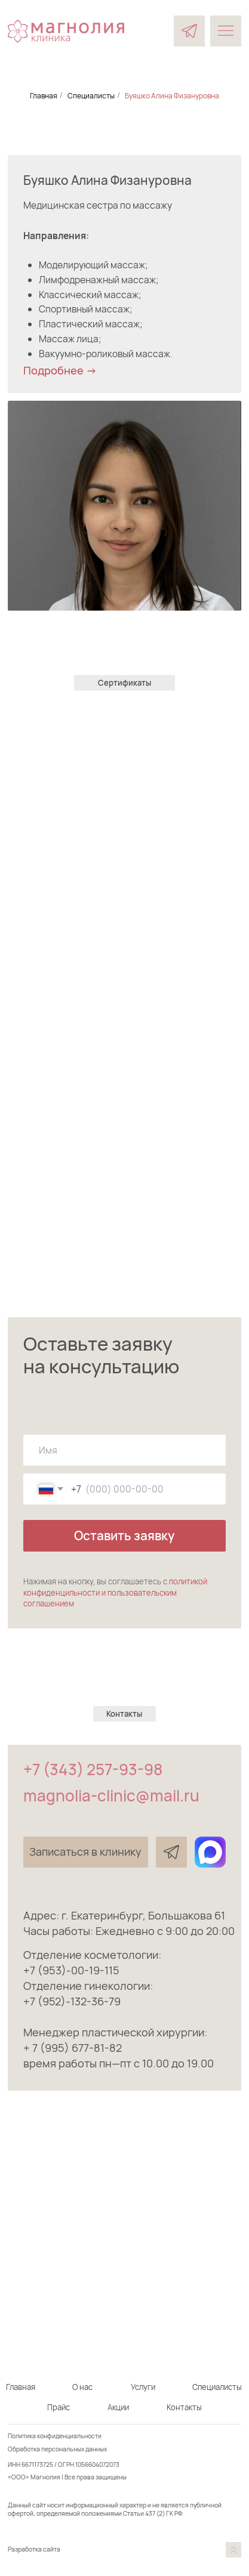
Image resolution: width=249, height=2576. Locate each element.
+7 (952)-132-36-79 (72, 2001)
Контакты (184, 2407)
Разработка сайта (34, 2549)
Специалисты (91, 96)
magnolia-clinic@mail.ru (111, 1795)
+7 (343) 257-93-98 (92, 1769)
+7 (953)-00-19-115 (71, 1970)
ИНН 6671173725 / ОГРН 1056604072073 (63, 2464)
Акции (118, 2407)
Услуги (143, 2387)
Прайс (58, 2407)
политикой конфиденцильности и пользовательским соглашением (115, 1592)
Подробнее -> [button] (60, 370)
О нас (82, 2387)
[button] (85, 1852)
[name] (124, 1450)
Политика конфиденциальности (55, 2436)
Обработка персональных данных (57, 2449)
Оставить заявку (124, 1535)
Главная (43, 96)
